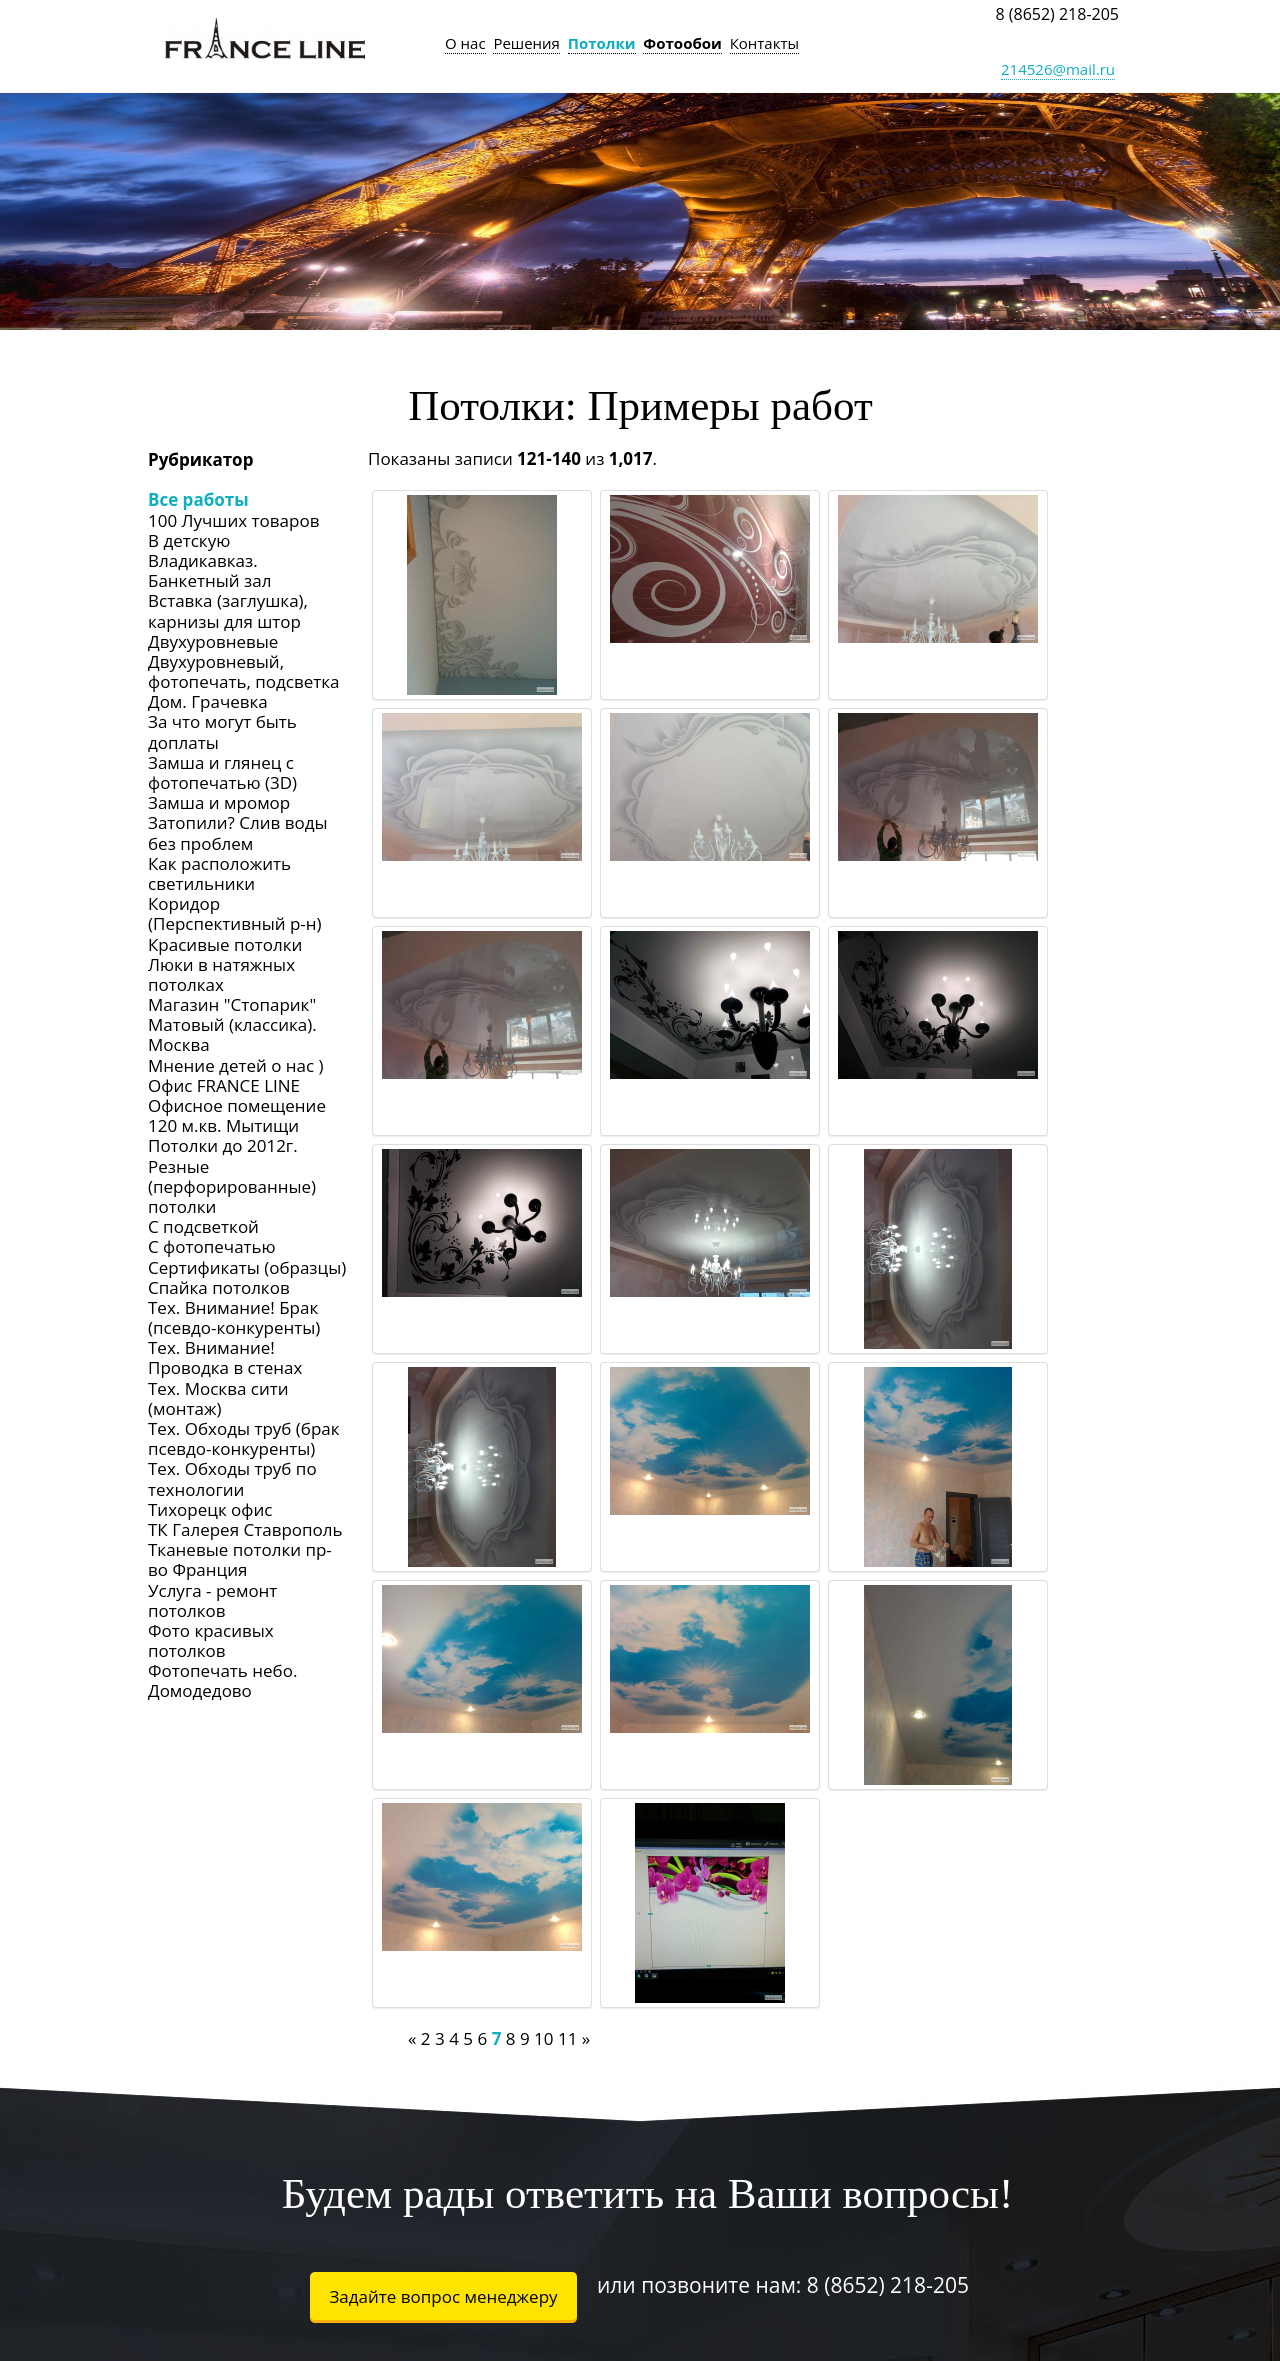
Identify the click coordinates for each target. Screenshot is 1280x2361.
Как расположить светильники (219, 873)
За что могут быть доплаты (222, 731)
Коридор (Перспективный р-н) (235, 913)
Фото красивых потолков (211, 1640)
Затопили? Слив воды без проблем (237, 832)
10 (543, 2038)
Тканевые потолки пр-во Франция (240, 1559)
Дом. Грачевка (208, 701)
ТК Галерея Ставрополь (245, 1529)
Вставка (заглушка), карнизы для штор (228, 610)
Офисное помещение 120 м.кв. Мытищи (237, 1115)
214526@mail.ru (1058, 69)
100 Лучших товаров (233, 520)
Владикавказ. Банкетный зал (209, 570)
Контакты (764, 43)
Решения (526, 43)
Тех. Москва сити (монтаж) (218, 1398)
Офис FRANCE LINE (224, 1085)
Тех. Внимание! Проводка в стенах (225, 1357)
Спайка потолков (219, 1287)
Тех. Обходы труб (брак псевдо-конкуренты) (244, 1438)
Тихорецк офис (210, 1509)
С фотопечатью (212, 1246)
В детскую (189, 540)
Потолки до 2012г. (223, 1145)
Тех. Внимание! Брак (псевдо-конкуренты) (234, 1317)
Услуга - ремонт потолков (212, 1600)
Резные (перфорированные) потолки (232, 1186)
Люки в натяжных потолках (221, 974)
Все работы (198, 499)
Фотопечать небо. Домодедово (222, 1680)
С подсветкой (203, 1226)
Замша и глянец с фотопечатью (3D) (222, 772)
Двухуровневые (213, 641)
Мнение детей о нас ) (236, 1065)
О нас (465, 43)
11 (567, 2038)
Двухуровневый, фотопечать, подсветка (244, 671)
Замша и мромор (219, 802)
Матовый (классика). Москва (232, 1034)
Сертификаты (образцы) (247, 1267)
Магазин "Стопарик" (232, 1004)
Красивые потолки (225, 944)
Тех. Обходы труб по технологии (232, 1478)
